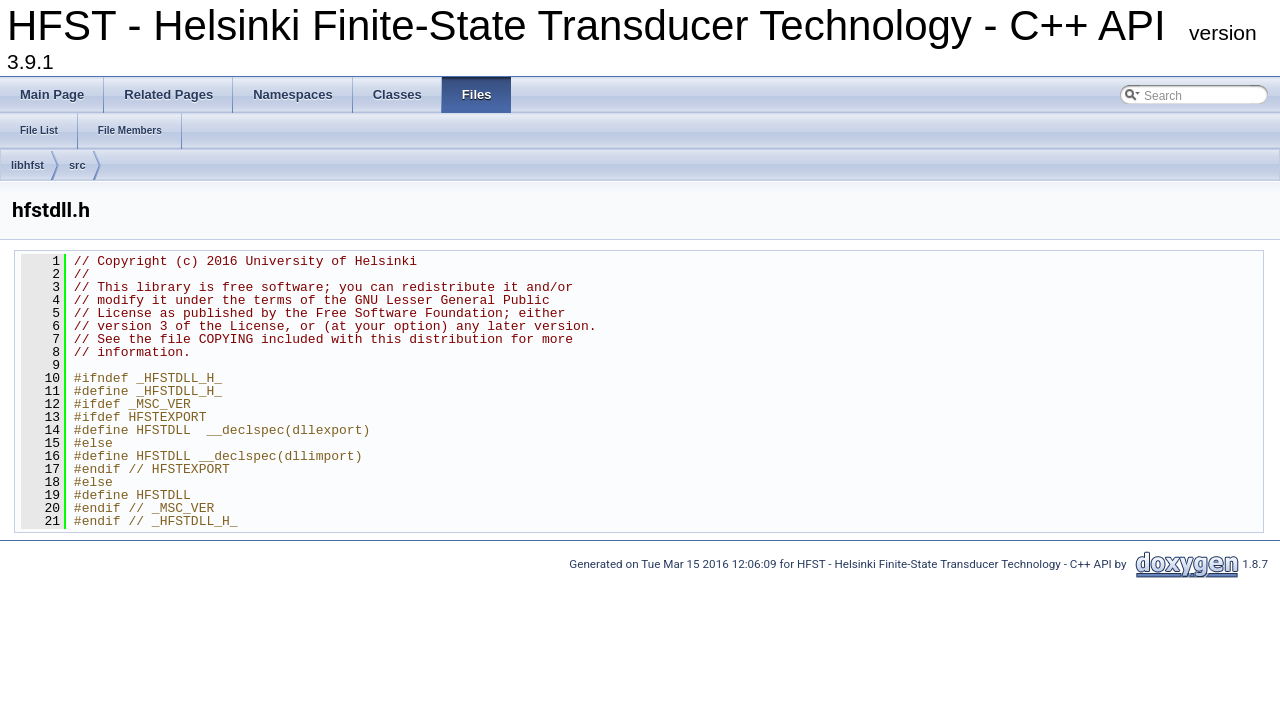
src (77, 165)
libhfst (27, 165)
